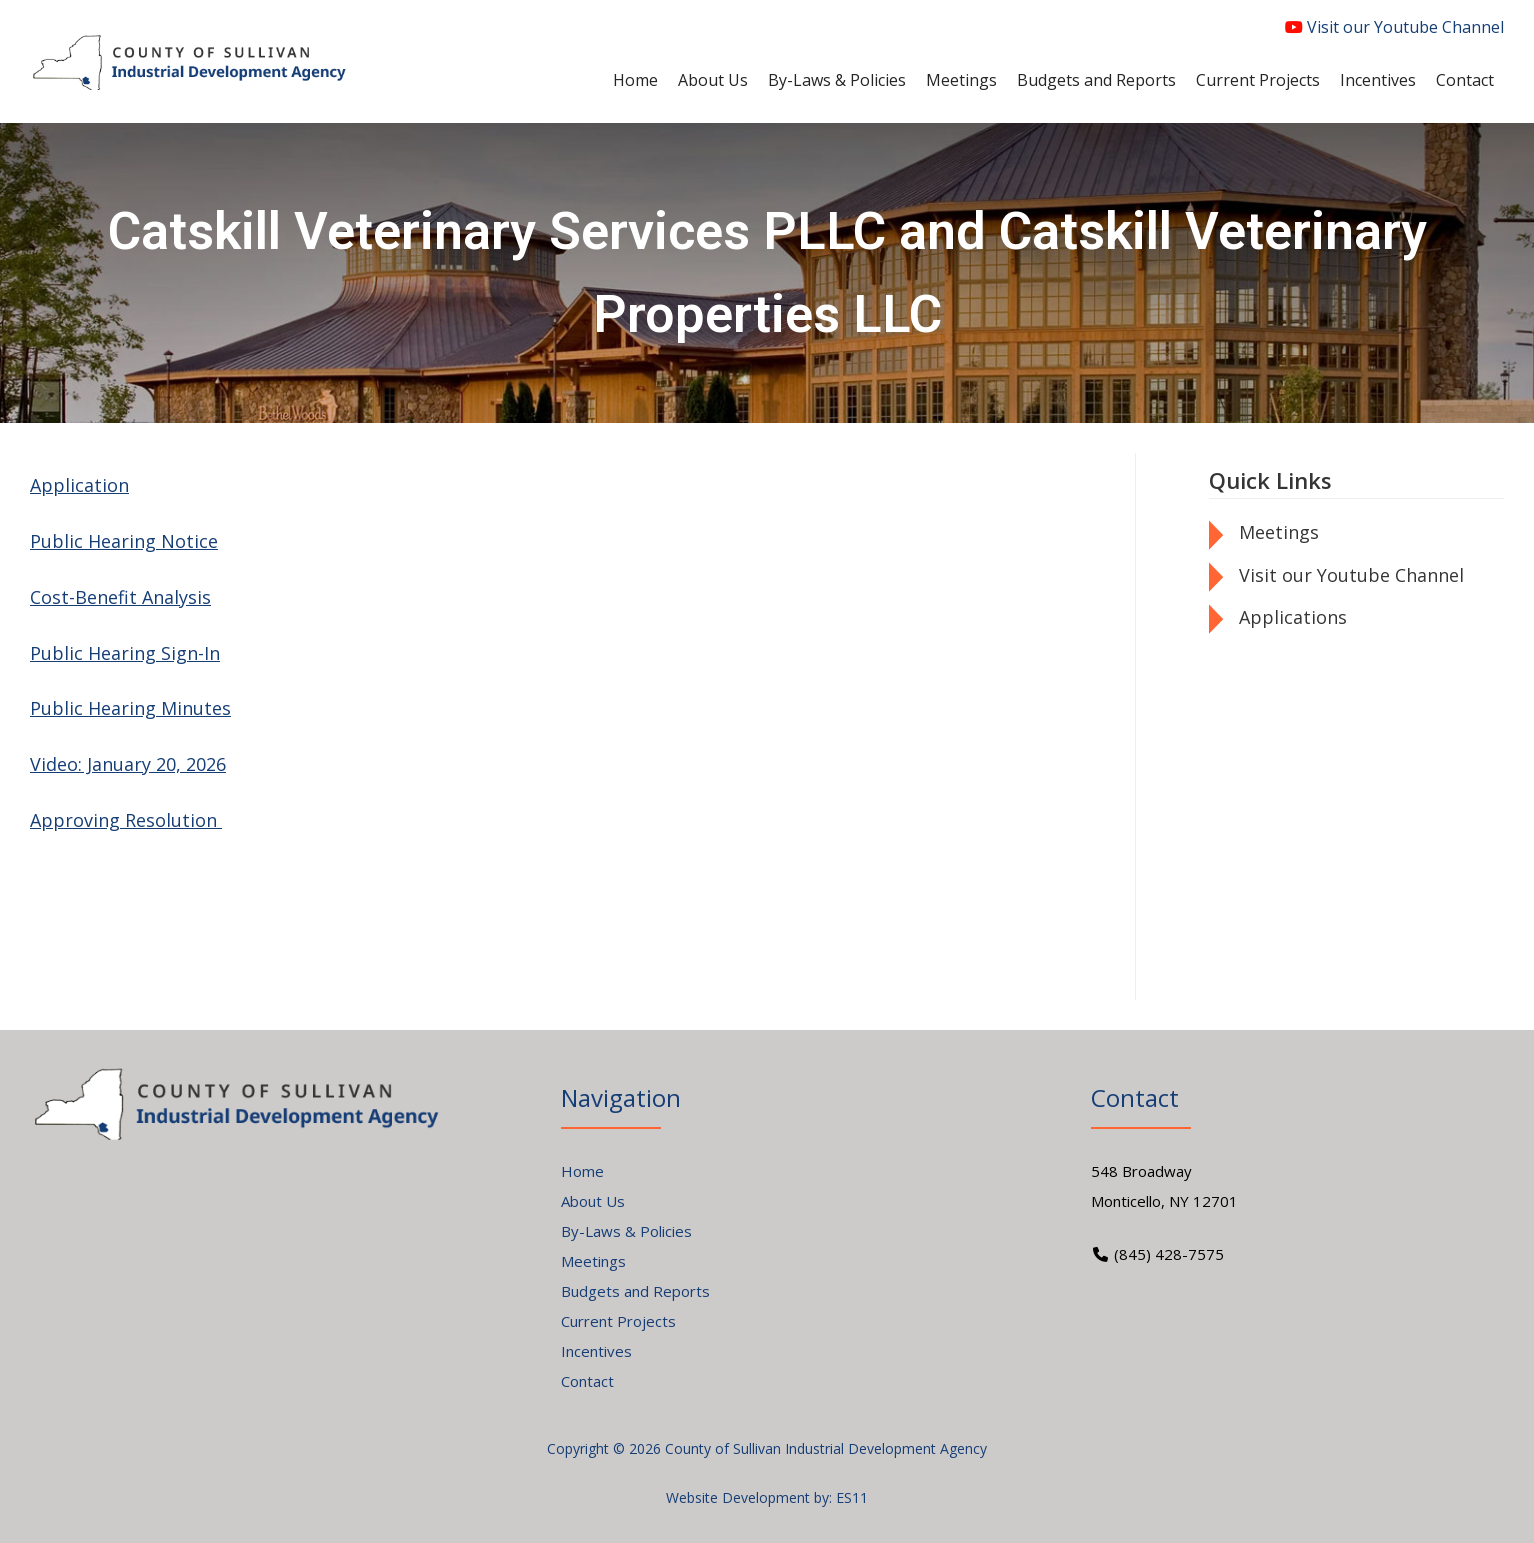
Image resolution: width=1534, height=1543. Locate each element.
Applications (1293, 617)
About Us (593, 1201)
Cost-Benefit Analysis (120, 597)
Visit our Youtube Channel (1394, 27)
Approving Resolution (126, 820)
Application (79, 485)
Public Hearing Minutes (130, 708)
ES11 (852, 1497)
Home (582, 1171)
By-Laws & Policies (626, 1231)
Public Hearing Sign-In (125, 653)
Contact (587, 1381)
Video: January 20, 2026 (128, 764)
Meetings (1279, 532)
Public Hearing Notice (124, 541)
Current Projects (618, 1321)
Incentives (596, 1351)
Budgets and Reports (635, 1291)
